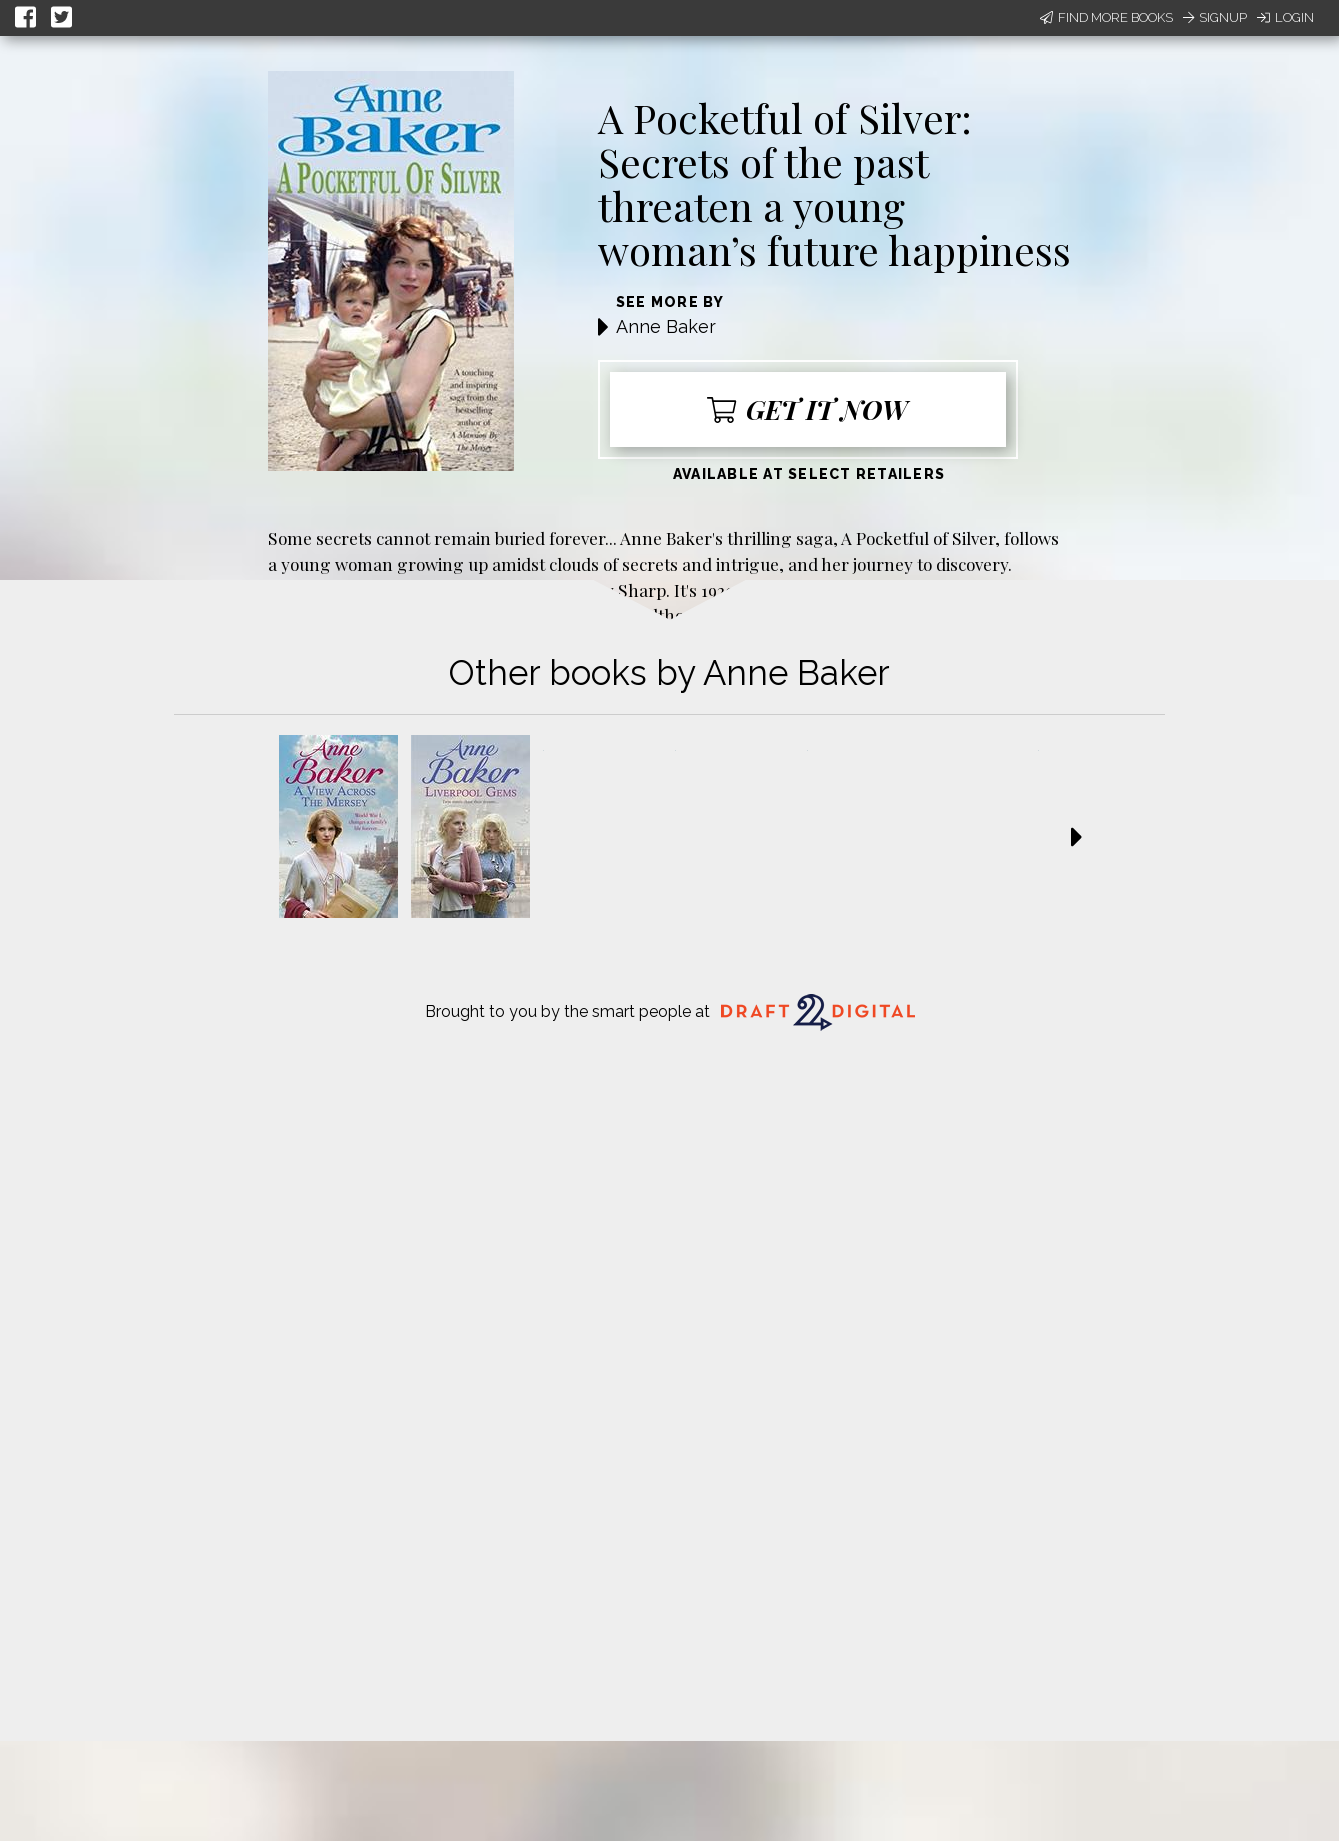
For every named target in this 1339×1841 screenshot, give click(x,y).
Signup (1215, 17)
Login (1285, 17)
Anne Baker (666, 326)
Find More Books (1106, 17)
